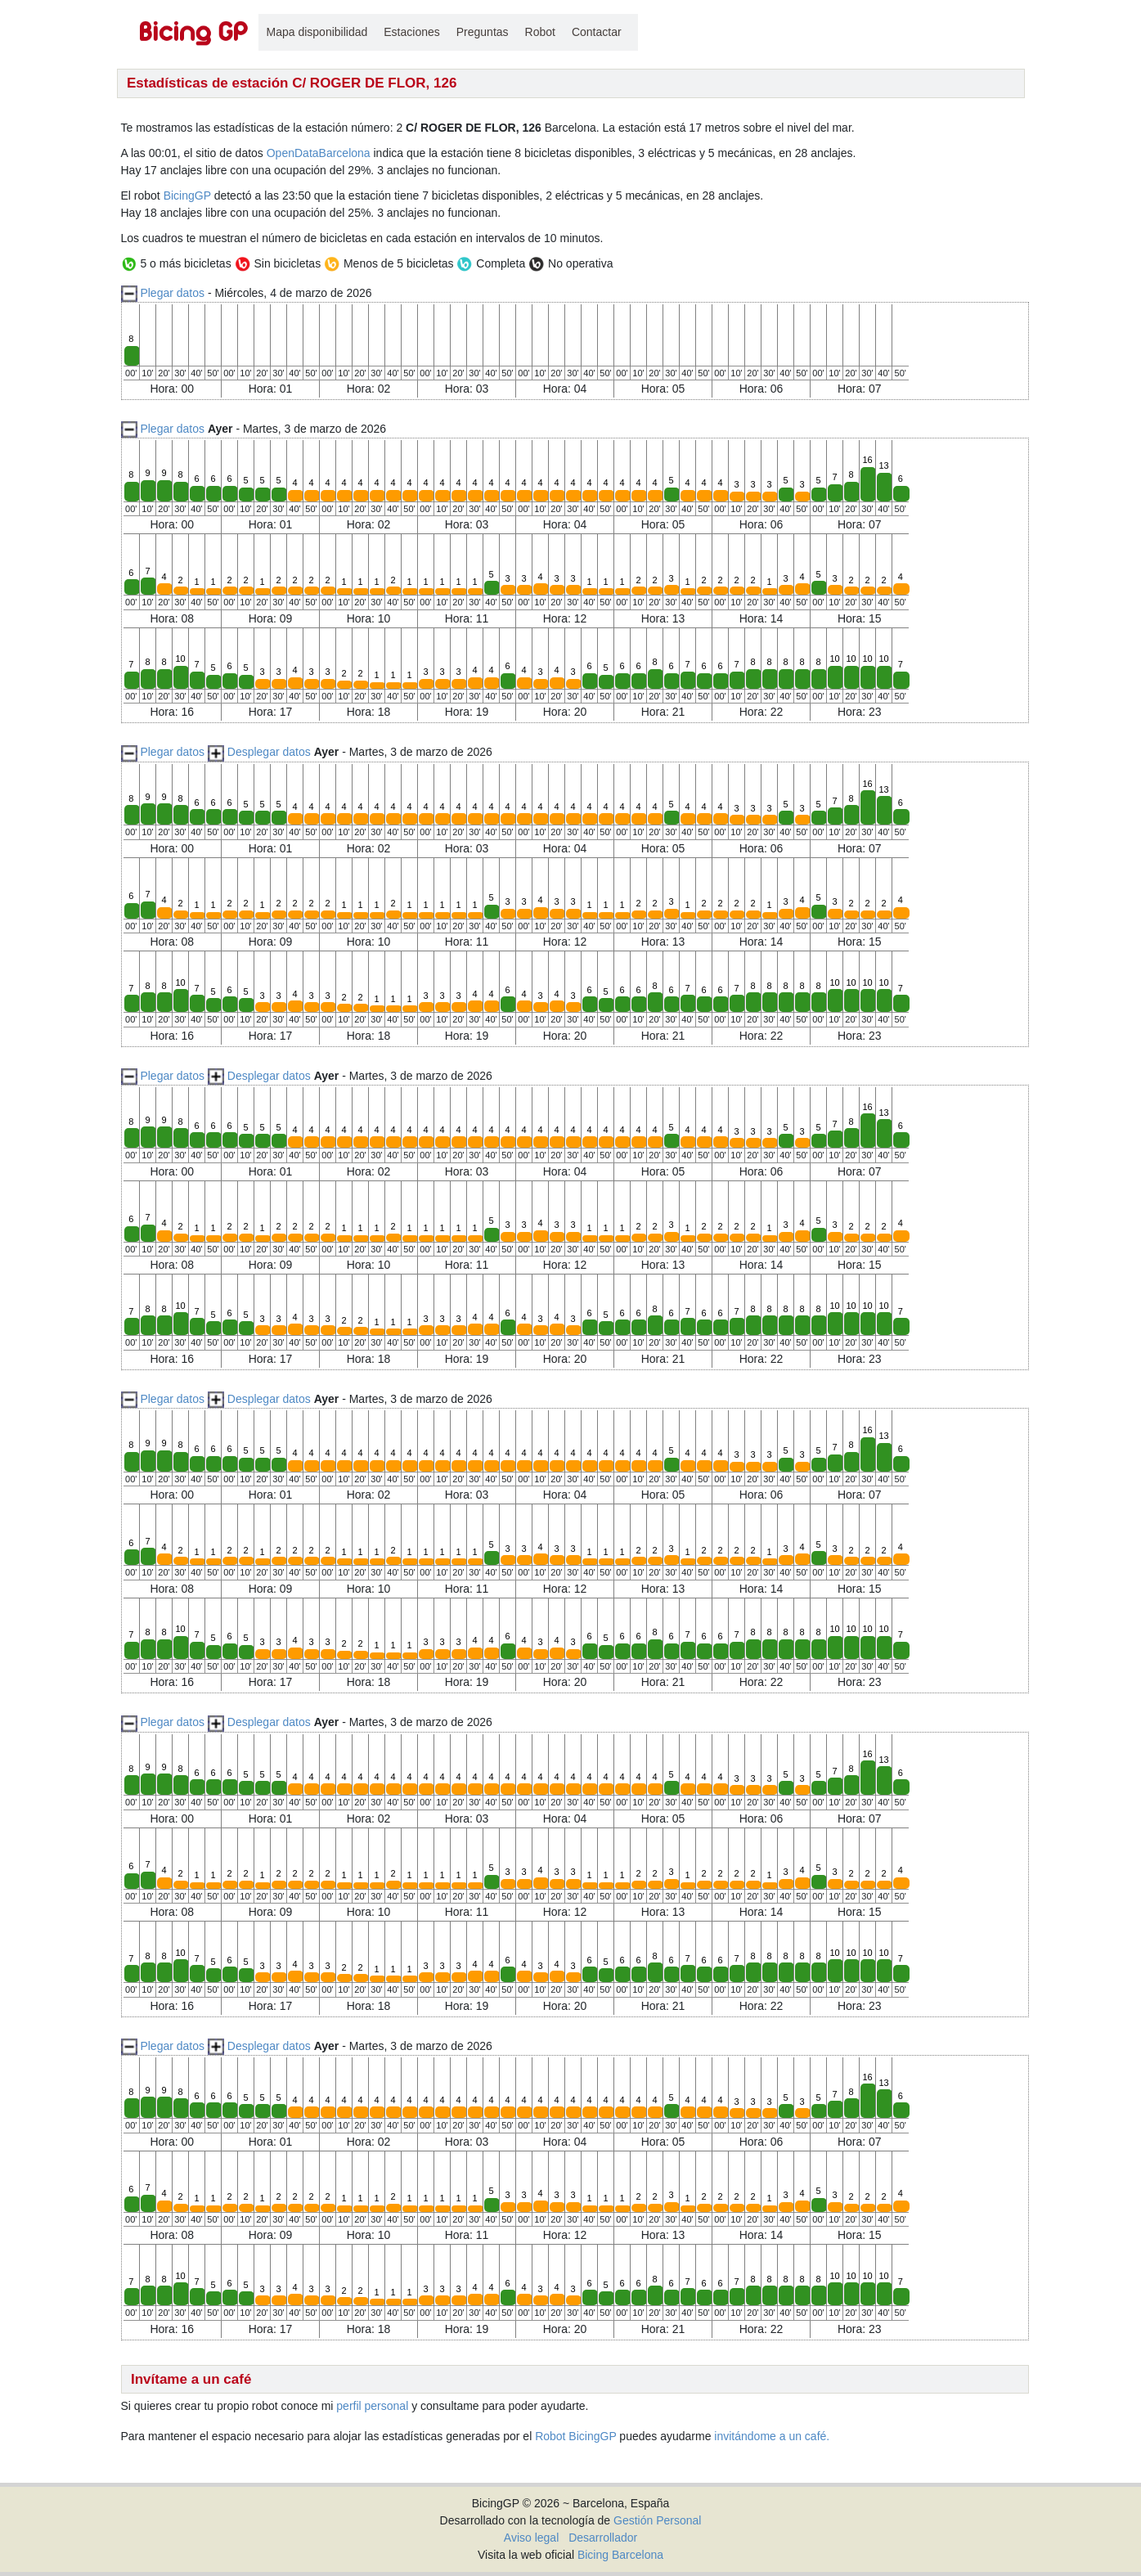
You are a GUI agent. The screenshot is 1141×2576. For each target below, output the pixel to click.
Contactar (597, 31)
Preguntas (482, 31)
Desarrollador (602, 2537)
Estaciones (411, 31)
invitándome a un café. (771, 2436)
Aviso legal (531, 2537)
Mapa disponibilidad (317, 31)
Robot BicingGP (575, 2436)
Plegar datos (172, 292)
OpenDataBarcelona (319, 153)
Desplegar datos (269, 751)
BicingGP (187, 195)
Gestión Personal (657, 2520)
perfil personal (372, 2405)
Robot (540, 31)
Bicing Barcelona (620, 2554)
